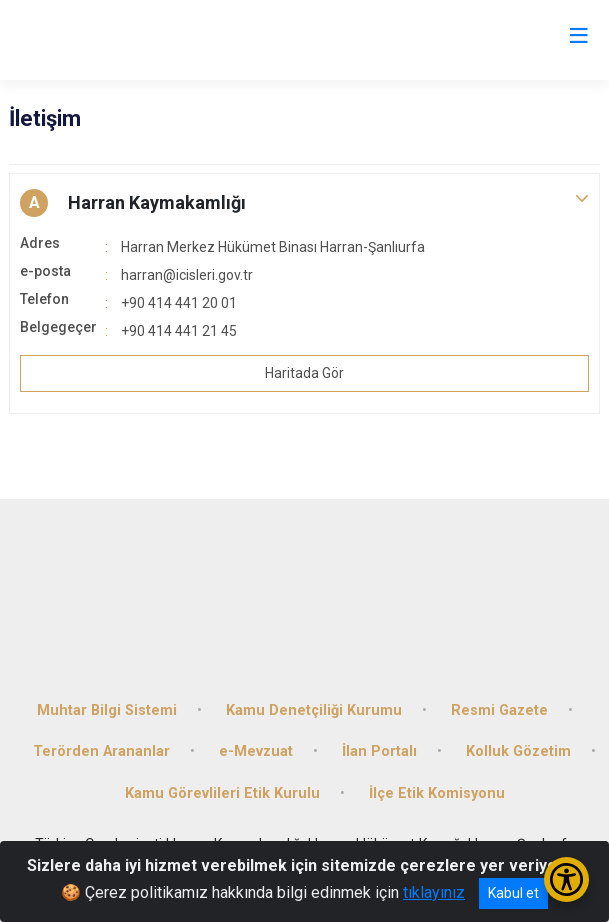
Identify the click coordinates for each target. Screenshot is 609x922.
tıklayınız (434, 892)
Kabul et (513, 893)
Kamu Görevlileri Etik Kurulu (222, 793)
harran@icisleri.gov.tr (187, 275)
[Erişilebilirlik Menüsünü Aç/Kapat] (566, 879)
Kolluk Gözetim (518, 751)
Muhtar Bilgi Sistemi (107, 710)
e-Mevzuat (256, 751)
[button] (304, 203)
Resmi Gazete (499, 710)
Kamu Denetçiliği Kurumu (314, 710)
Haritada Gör (304, 373)
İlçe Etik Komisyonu (437, 793)
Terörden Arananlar (101, 751)
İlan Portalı (379, 751)
